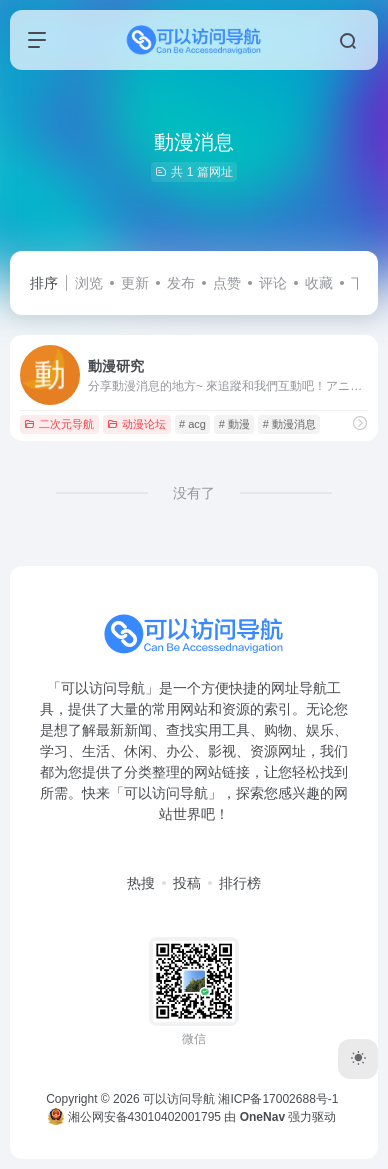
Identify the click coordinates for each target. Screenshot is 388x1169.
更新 (135, 283)
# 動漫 (234, 424)
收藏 (319, 283)
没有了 (194, 493)
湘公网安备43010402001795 (134, 1117)
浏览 (89, 283)
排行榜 (240, 883)
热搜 (141, 883)
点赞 (227, 283)
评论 (273, 283)
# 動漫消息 (289, 424)
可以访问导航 (179, 1099)
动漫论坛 (136, 424)
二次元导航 (59, 424)
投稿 (187, 883)
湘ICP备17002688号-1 (278, 1099)
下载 (365, 283)
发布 (181, 283)
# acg (192, 424)
